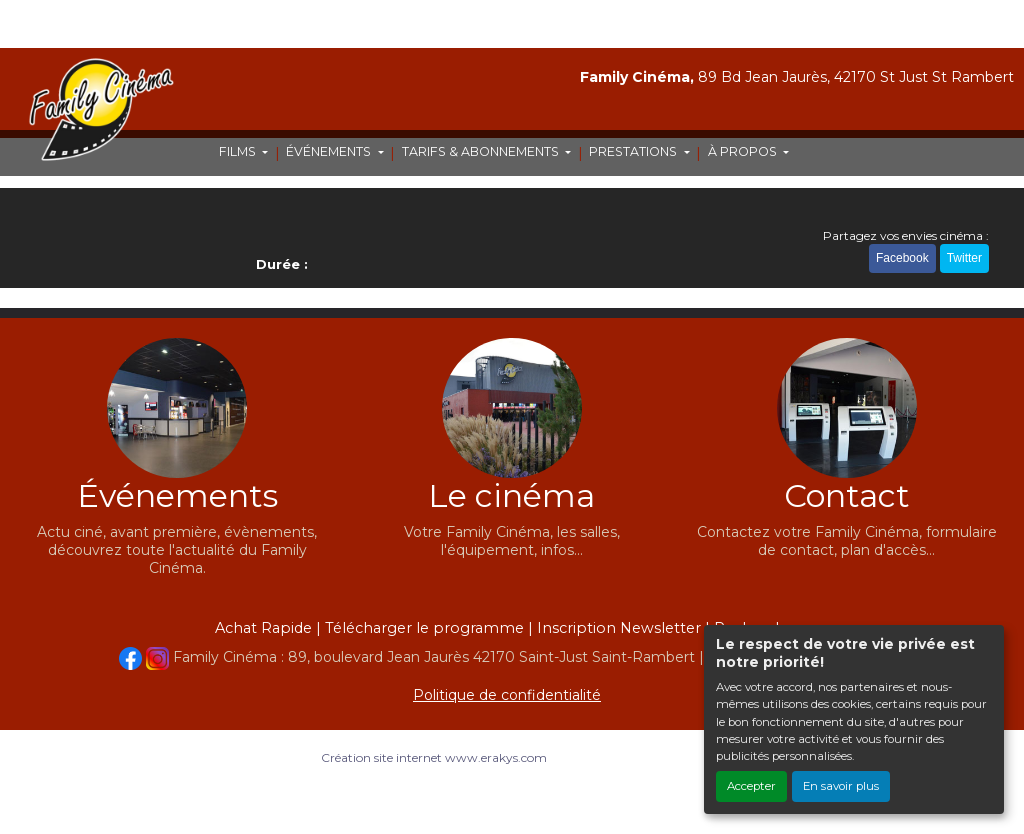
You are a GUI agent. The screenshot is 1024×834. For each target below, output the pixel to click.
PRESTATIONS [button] (634, 151)
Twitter (964, 258)
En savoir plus (841, 786)
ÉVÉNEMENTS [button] (330, 151)
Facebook (902, 258)
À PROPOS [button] (744, 151)
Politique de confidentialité (507, 695)
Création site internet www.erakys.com (434, 757)
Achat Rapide (263, 628)
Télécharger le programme (424, 628)
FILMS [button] (239, 151)
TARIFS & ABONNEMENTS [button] (482, 151)
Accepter (751, 786)
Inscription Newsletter (619, 628)
